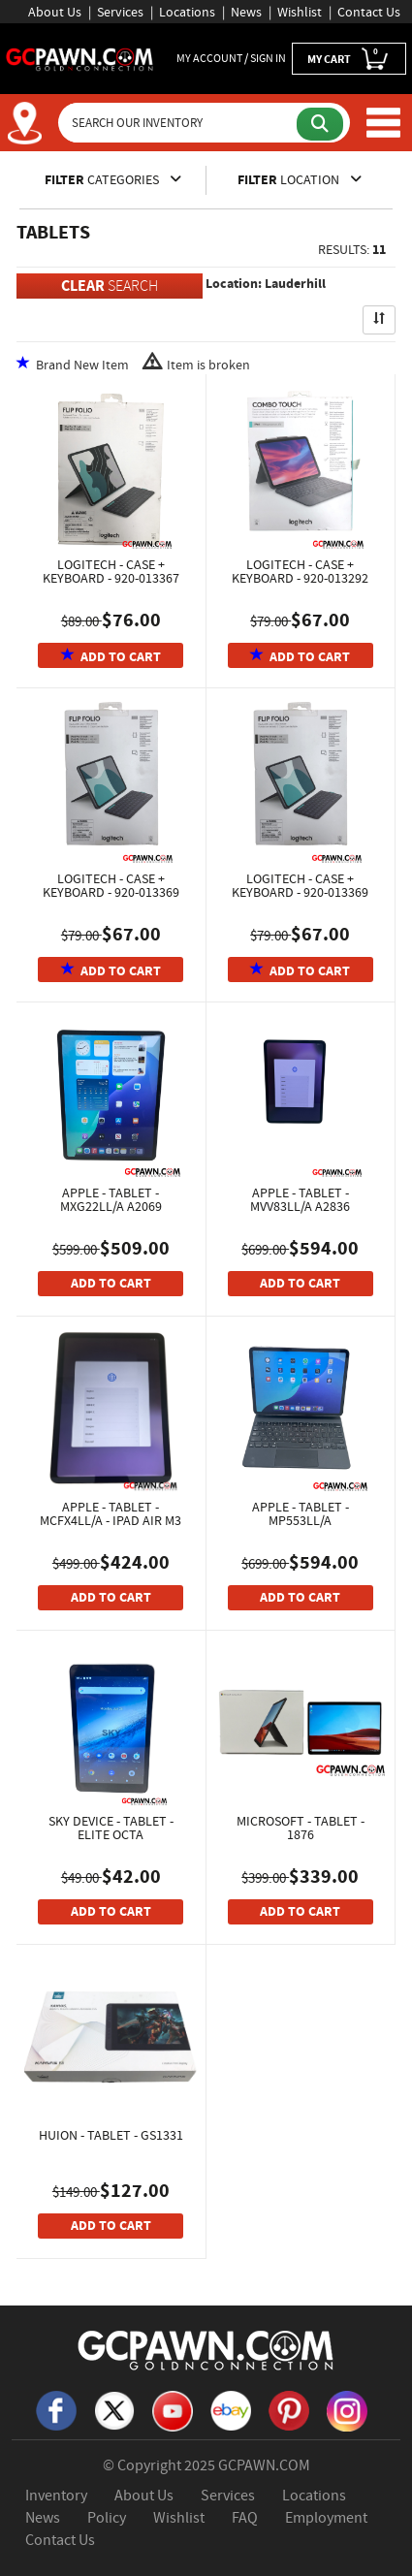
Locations (187, 11)
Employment (326, 2518)
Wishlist (299, 11)
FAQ (245, 2518)
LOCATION (300, 179)
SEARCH (109, 285)
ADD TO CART (111, 657)
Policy (106, 2518)
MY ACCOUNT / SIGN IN (231, 58)
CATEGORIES (113, 179)
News (246, 11)
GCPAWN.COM (264, 2465)
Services (120, 11)
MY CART (349, 58)
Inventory (56, 2495)
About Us (54, 11)
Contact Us (368, 11)
